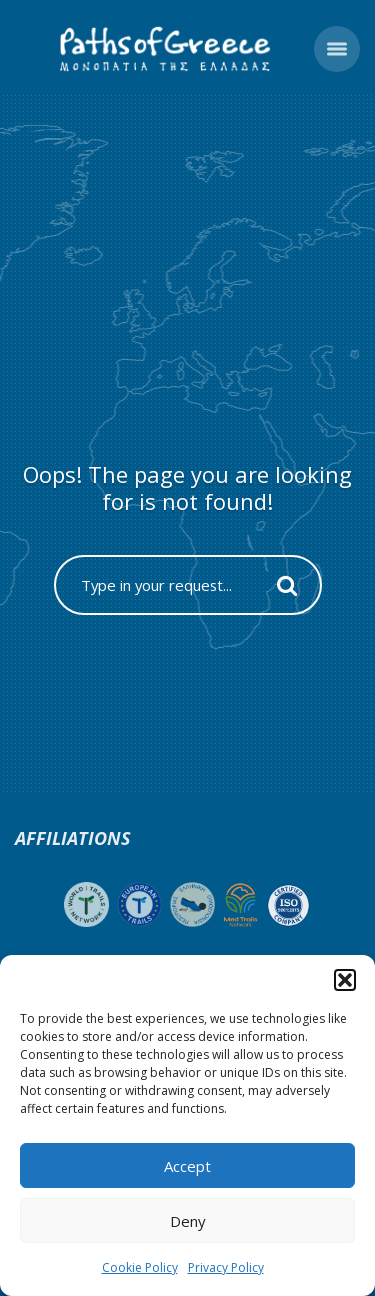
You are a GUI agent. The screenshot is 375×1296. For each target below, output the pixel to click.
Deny (188, 1221)
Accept (187, 1166)
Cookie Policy (140, 1267)
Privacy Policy (226, 1267)
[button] (345, 980)
